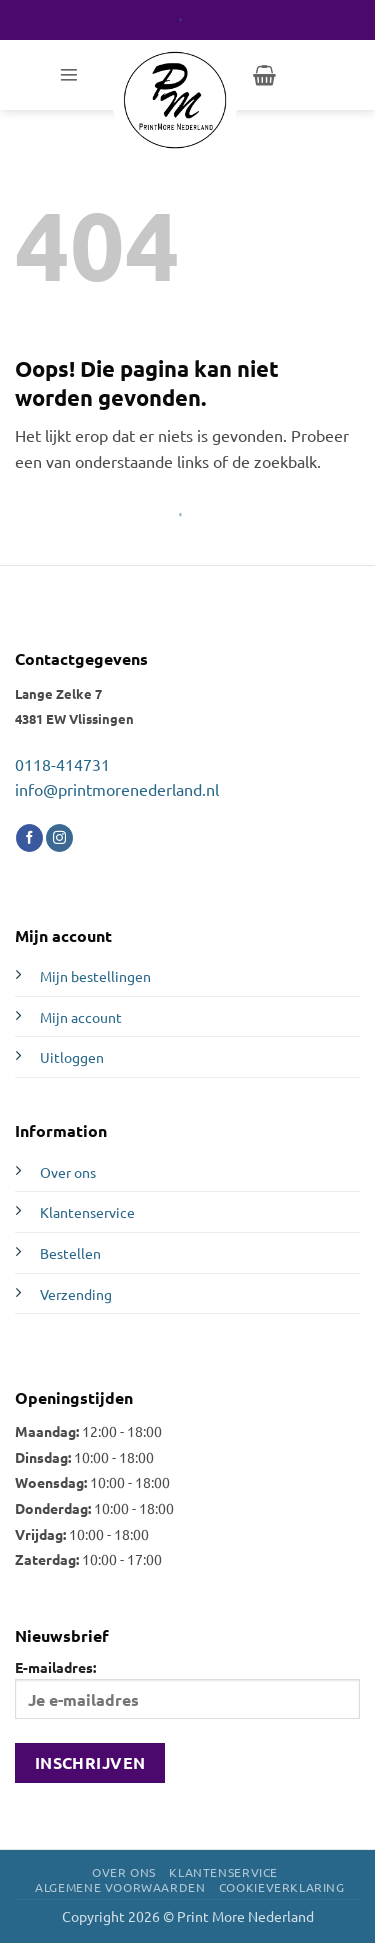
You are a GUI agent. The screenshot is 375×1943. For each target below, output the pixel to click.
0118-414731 (62, 764)
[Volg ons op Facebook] (29, 838)
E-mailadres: (187, 1688)
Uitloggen (72, 1057)
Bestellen (70, 1253)
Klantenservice (87, 1212)
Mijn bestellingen (95, 976)
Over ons (68, 1172)
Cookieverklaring (282, 1887)
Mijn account (81, 1017)
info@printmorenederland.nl (117, 789)
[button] (69, 75)
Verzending (76, 1294)
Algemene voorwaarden (120, 1887)
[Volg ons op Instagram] (59, 838)
